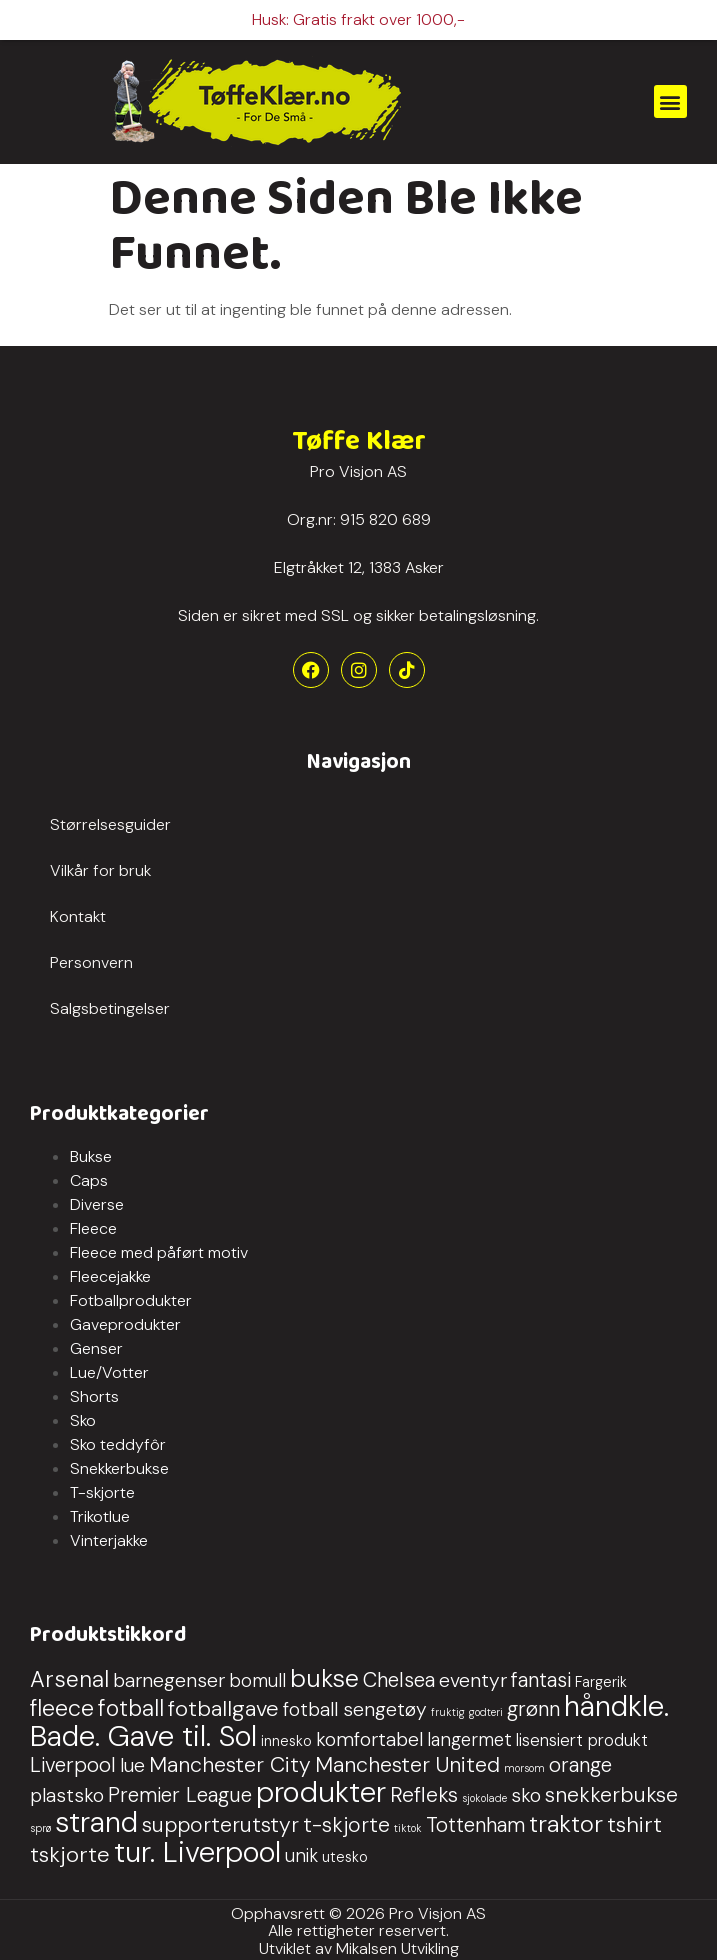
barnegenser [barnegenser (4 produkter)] (169, 1678)
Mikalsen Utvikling (397, 1946)
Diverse (97, 1203)
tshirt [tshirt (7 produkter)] (634, 1822)
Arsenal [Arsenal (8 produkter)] (69, 1677)
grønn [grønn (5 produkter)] (533, 1707)
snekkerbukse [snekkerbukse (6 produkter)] (611, 1793)
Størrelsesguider (110, 822)
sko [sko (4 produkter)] (526, 1793)
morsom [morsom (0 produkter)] (524, 1766)
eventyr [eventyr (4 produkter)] (473, 1678)
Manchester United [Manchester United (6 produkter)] (407, 1763)
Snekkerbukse (119, 1467)
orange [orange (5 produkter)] (580, 1763)
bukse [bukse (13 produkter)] (324, 1676)
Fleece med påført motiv (159, 1251)
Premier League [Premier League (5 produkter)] (180, 1793)
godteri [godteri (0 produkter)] (486, 1710)
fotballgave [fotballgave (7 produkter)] (223, 1706)
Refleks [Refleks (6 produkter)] (424, 1793)
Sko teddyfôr (118, 1443)
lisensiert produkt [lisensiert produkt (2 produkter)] (582, 1738)
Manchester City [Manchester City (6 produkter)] (230, 1763)
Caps (89, 1179)
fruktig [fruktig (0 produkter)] (448, 1710)
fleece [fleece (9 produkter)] (62, 1706)
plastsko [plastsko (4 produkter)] (67, 1793)
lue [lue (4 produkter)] (132, 1763)
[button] (670, 99)
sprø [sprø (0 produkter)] (40, 1826)
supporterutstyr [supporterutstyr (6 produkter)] (220, 1823)
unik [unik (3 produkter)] (301, 1854)
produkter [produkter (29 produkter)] (321, 1790)
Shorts (94, 1395)
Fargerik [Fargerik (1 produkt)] (601, 1680)
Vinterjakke (109, 1539)
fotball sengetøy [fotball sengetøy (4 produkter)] (355, 1707)
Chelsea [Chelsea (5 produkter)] (399, 1678)
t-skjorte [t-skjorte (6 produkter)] (346, 1823)
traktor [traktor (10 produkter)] (566, 1821)
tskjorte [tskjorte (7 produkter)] (70, 1852)
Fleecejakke (110, 1275)
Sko (83, 1419)
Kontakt (78, 914)
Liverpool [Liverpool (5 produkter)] (73, 1763)
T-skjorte (102, 1491)
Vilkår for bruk (100, 868)
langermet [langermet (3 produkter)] (469, 1738)
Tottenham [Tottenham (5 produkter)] (475, 1823)
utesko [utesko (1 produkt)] (345, 1855)
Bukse (91, 1155)
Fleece (93, 1227)
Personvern (91, 960)
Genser (96, 1347)
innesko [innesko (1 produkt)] (286, 1739)
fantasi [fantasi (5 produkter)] (541, 1678)
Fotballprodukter (131, 1299)
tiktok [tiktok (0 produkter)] (408, 1826)
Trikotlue (100, 1515)
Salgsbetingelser (110, 1006)
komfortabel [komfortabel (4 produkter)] (369, 1737)
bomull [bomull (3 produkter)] (257, 1679)
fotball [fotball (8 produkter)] (131, 1706)
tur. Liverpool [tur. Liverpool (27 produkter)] (197, 1850)
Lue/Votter (109, 1371)
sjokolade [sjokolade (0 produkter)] (484, 1796)
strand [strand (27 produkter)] (96, 1820)
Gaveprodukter (125, 1323)
